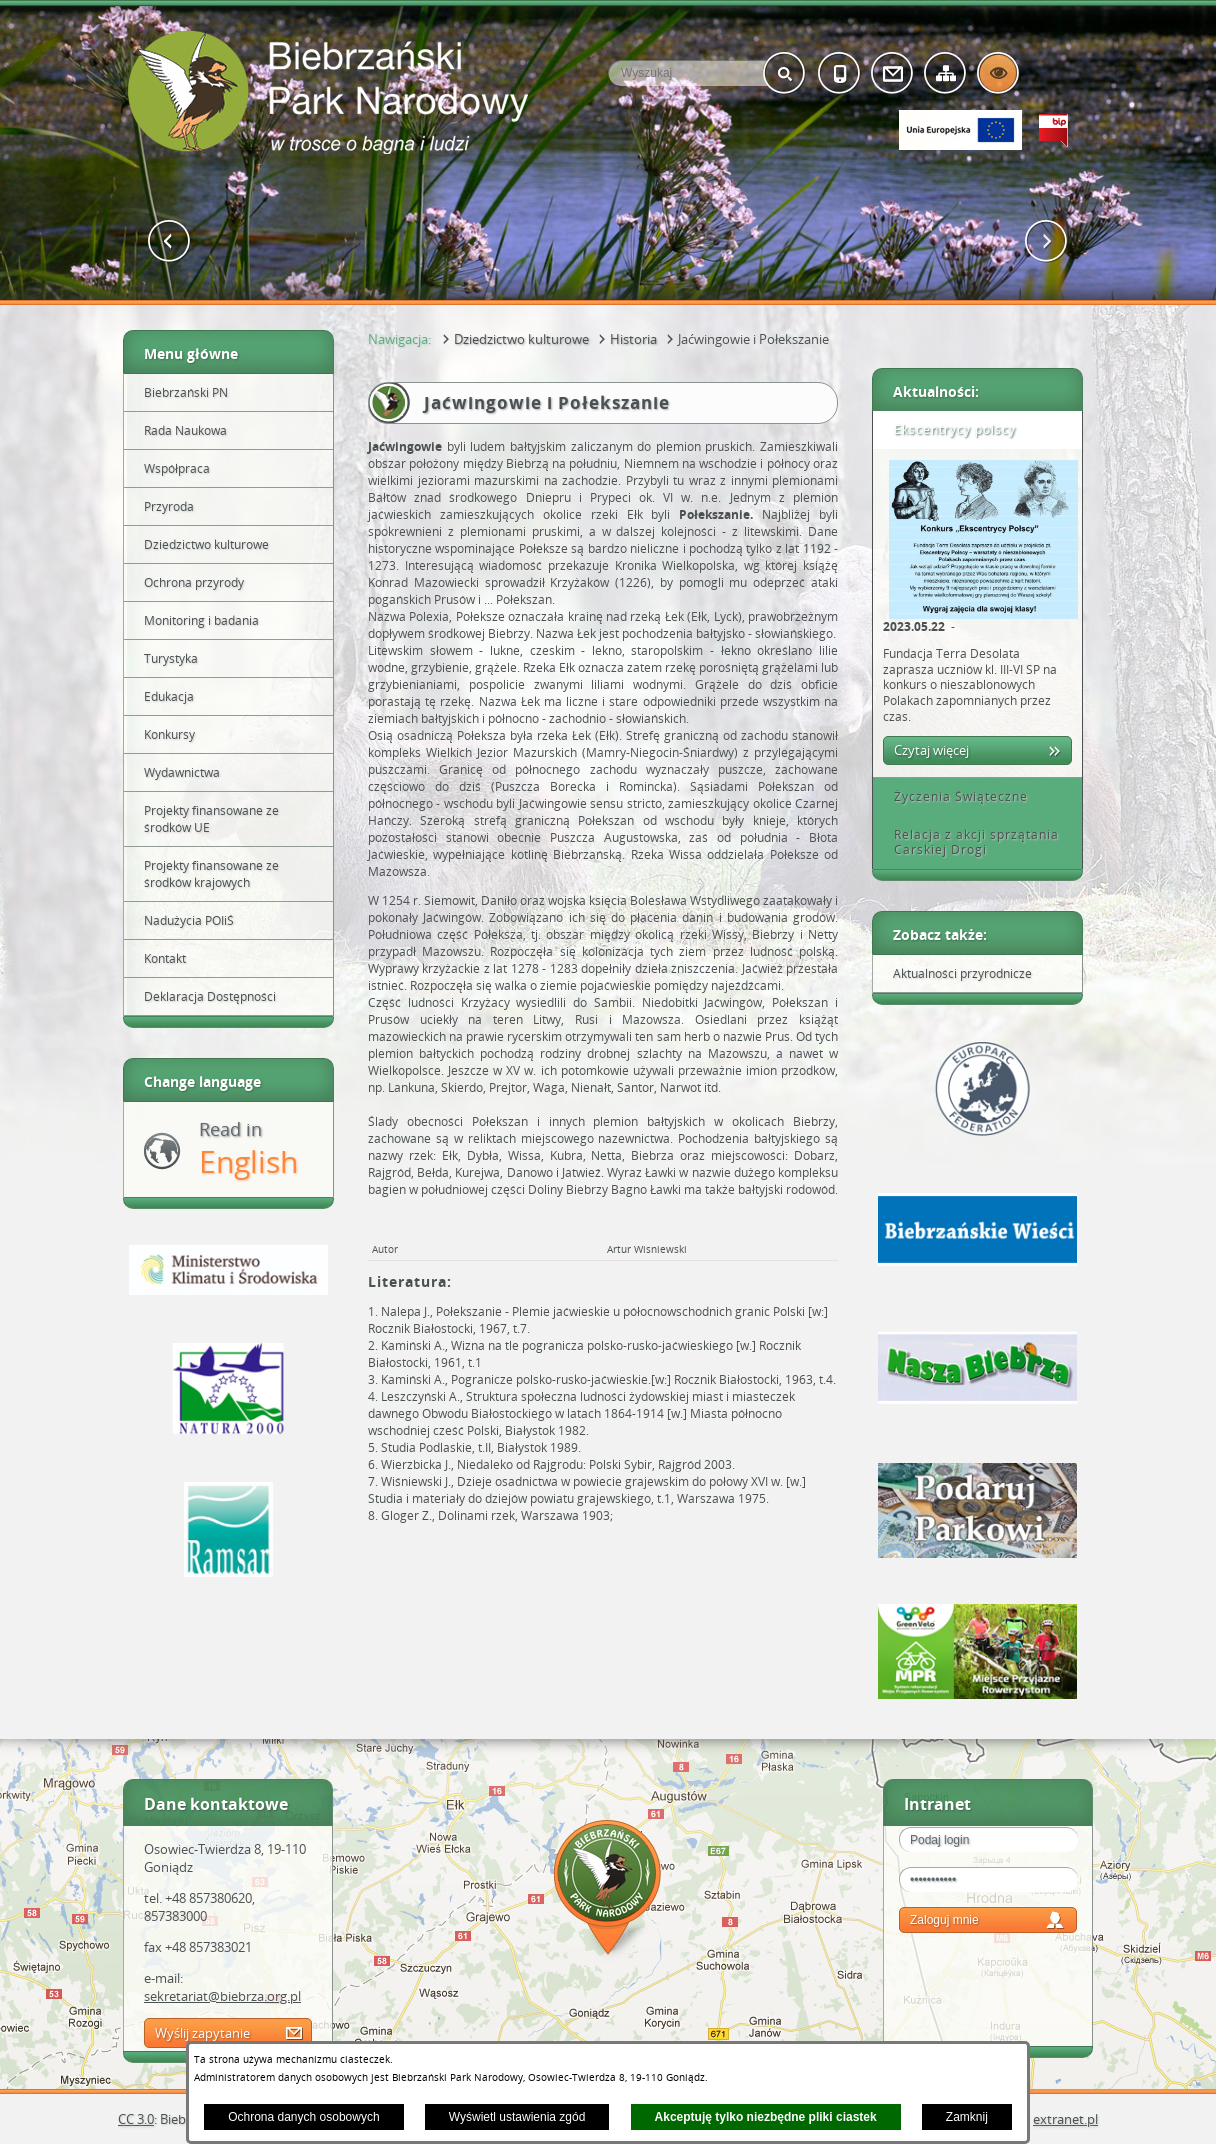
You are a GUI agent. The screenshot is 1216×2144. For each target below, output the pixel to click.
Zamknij (967, 2117)
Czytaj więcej (931, 750)
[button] (169, 241)
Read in (248, 1149)
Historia (633, 339)
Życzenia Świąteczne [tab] (954, 796)
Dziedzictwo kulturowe (521, 339)
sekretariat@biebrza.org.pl (222, 1996)
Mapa (608, 1890)
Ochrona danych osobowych (303, 2117)
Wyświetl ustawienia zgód (517, 2117)
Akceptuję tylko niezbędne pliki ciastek (766, 2117)
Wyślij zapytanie (202, 2033)
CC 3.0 (136, 2119)
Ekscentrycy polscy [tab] (948, 429)
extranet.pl (1065, 2119)
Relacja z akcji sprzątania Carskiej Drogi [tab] (969, 842)
